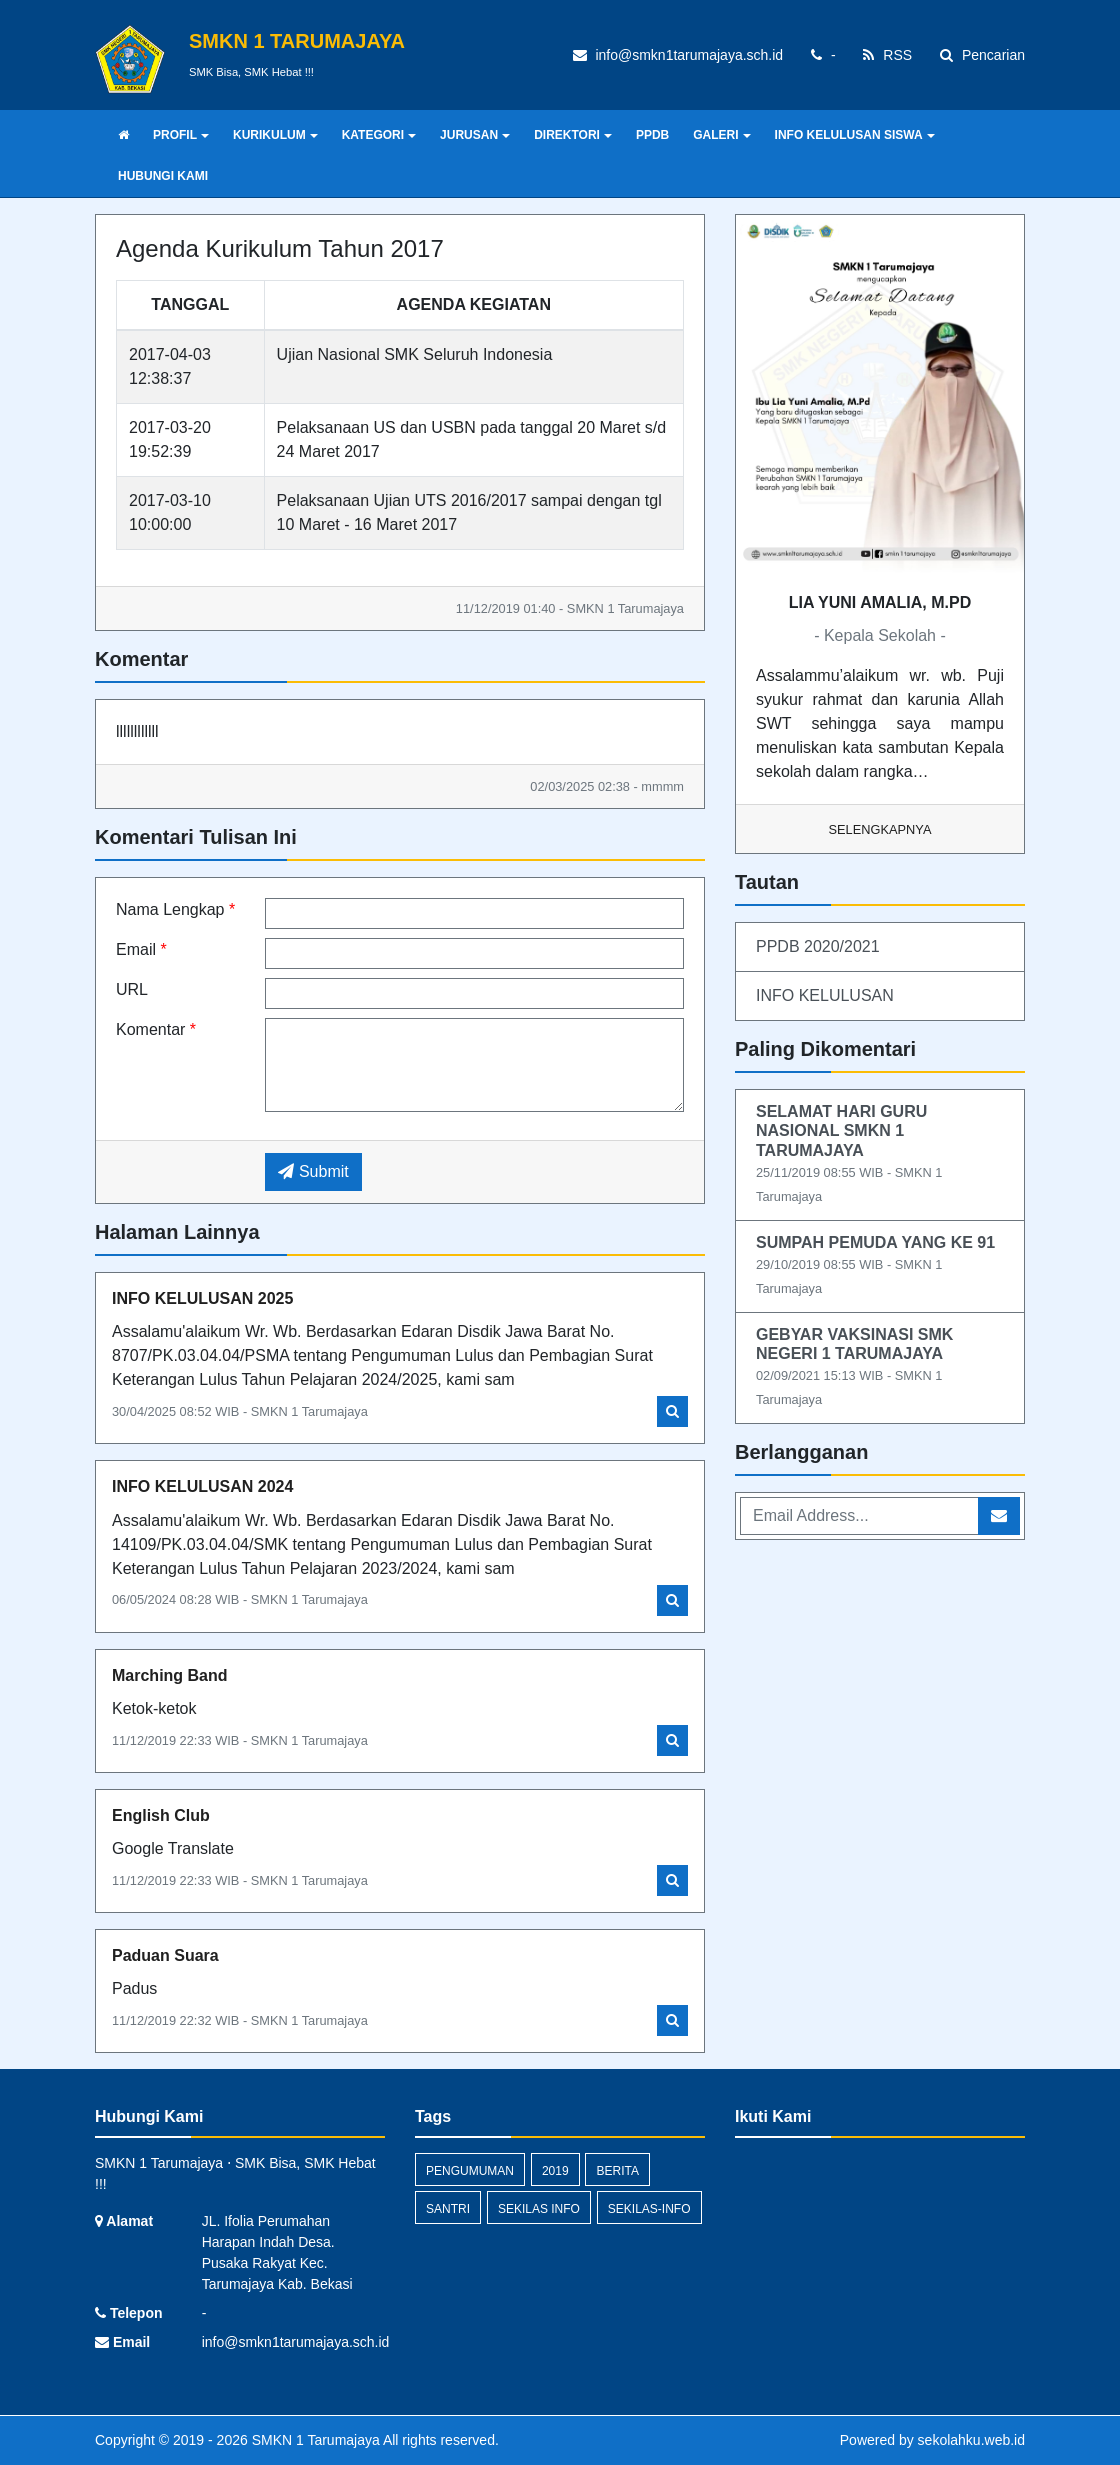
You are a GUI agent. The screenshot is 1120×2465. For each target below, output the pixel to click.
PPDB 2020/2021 (818, 946)
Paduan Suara (165, 1955)
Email (141, 949)
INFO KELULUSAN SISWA (855, 135)
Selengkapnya (880, 829)
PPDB (652, 135)
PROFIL (181, 135)
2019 (555, 2171)
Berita (617, 2171)
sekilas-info (649, 2209)
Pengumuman (470, 2171)
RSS (887, 55)
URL (132, 989)
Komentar (156, 1029)
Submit (313, 1171)
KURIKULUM (275, 135)
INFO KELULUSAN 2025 (202, 1298)
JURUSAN (475, 135)
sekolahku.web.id (971, 2440)
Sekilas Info (539, 2209)
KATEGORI (379, 135)
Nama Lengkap (175, 909)
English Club (161, 1815)
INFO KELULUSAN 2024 (202, 1486)
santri (448, 2209)
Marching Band (170, 1675)
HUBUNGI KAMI (163, 176)
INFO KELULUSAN (825, 995)
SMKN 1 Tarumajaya (314, 2440)
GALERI (721, 135)
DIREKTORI (573, 135)
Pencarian (982, 55)
